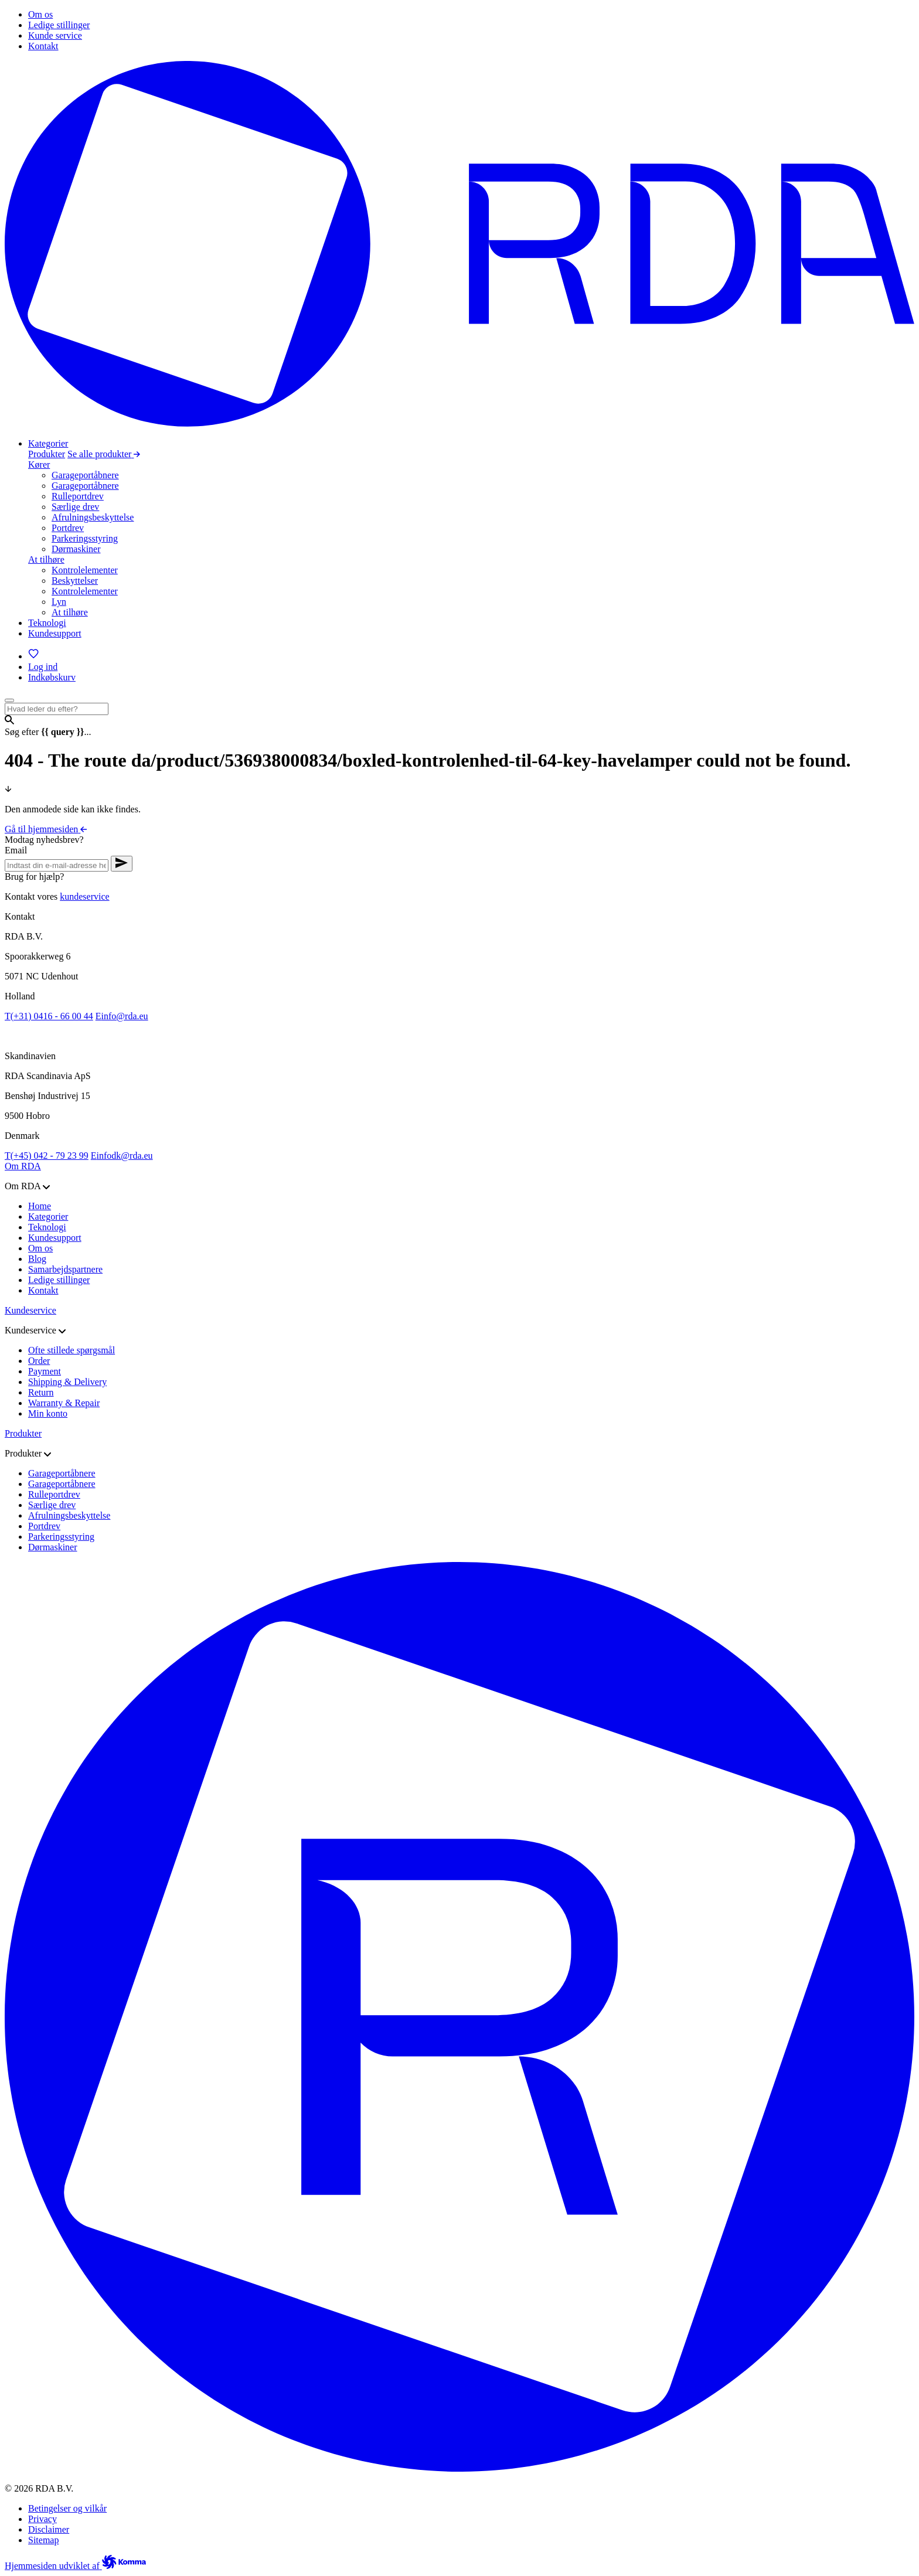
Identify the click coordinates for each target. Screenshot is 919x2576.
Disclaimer (48, 2529)
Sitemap (43, 2540)
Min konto (47, 1413)
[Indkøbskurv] (52, 677)
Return (41, 1392)
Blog (37, 1259)
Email (16, 850)
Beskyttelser (75, 581)
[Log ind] (42, 667)
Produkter (46, 454)
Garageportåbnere (85, 475)
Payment (44, 1371)
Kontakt (43, 1290)
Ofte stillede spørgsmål (71, 1350)
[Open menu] (9, 700)
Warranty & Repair (64, 1403)
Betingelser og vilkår (67, 2508)
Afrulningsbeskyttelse (93, 517)
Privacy (42, 2519)
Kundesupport (54, 1238)
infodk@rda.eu (122, 1156)
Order (39, 1361)
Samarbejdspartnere (65, 1269)
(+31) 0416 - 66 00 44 (49, 1016)
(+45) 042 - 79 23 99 (47, 1156)
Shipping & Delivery (67, 1382)
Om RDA (23, 1166)
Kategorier (48, 1216)
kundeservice (84, 896)
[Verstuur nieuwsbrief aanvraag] (121, 864)
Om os (40, 1248)
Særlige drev (75, 507)
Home (39, 1206)
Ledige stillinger (59, 1280)
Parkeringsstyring (85, 538)
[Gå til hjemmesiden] (459, 423)
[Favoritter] (33, 656)
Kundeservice (30, 1310)
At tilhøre (46, 559)
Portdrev (68, 528)
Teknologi (47, 1227)
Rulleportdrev (78, 496)
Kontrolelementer (85, 570)
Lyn (59, 602)
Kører (39, 464)
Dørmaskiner (76, 549)
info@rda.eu (122, 1016)
